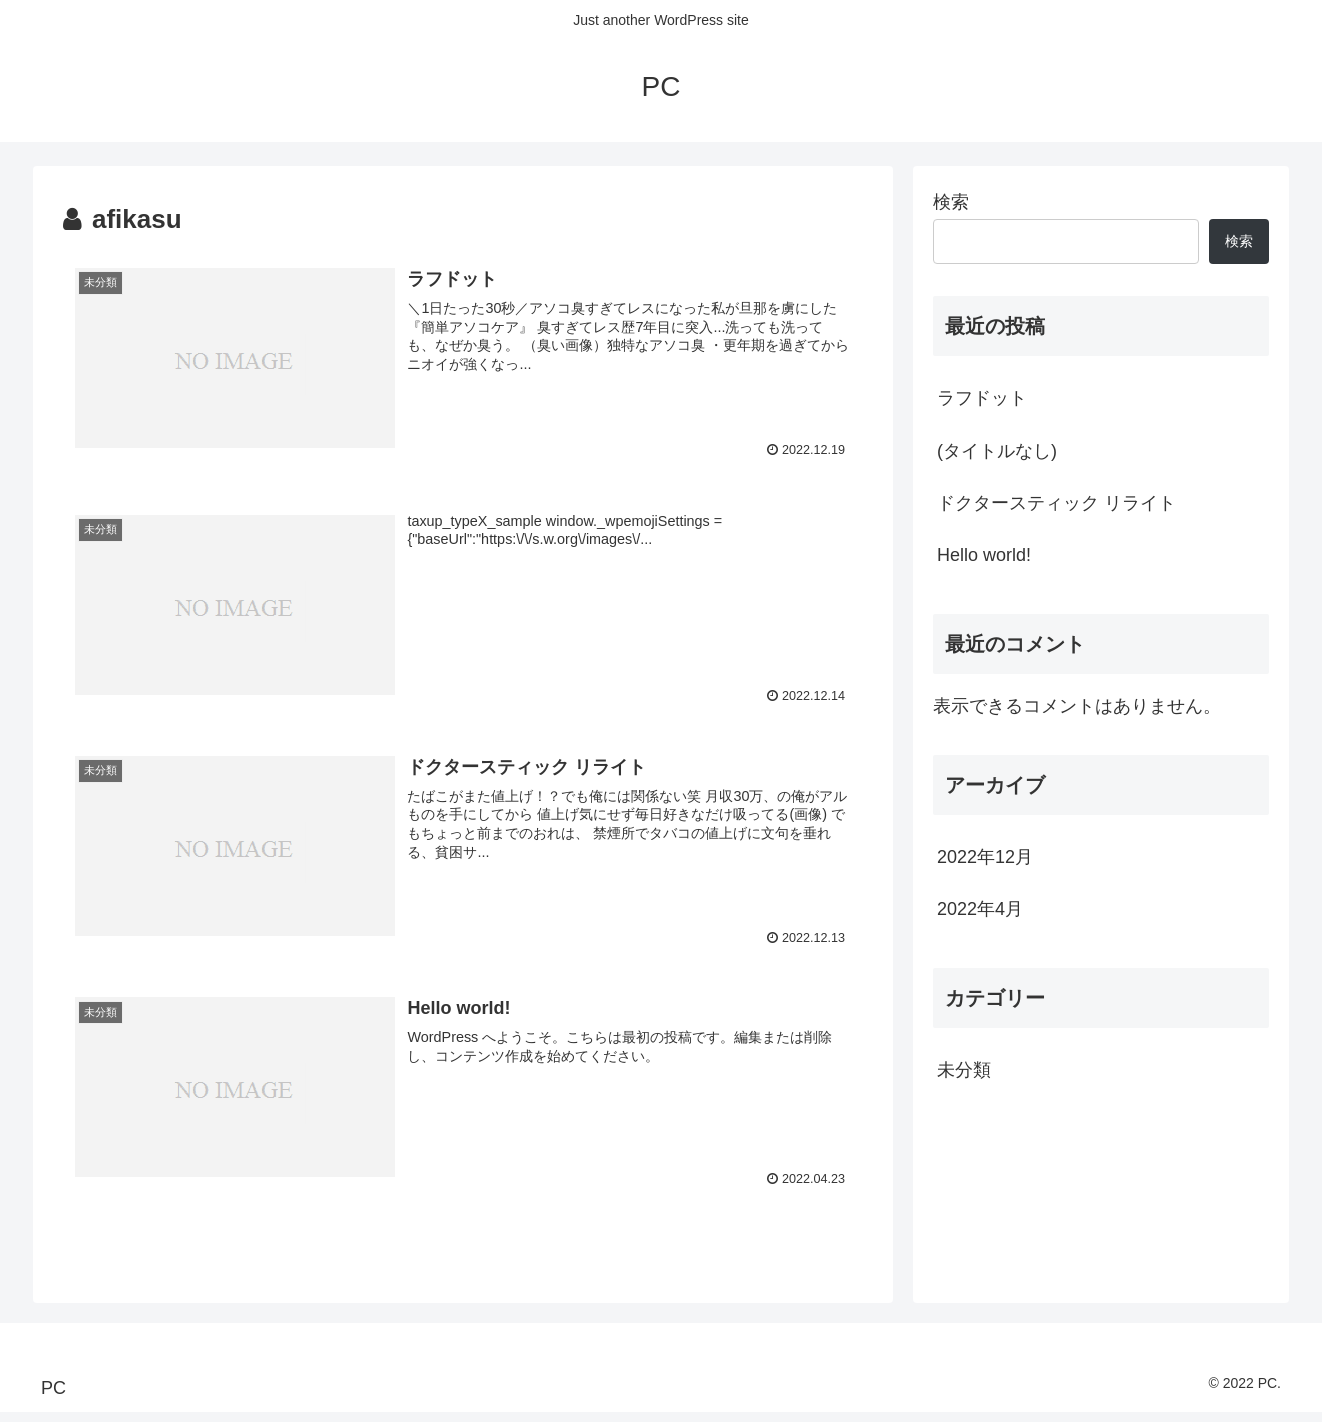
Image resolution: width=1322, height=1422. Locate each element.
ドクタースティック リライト (1056, 503)
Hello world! (984, 555)
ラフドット (982, 398)
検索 (951, 202)
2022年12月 (985, 857)
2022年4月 (980, 909)
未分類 (964, 1070)
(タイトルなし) (997, 451)
